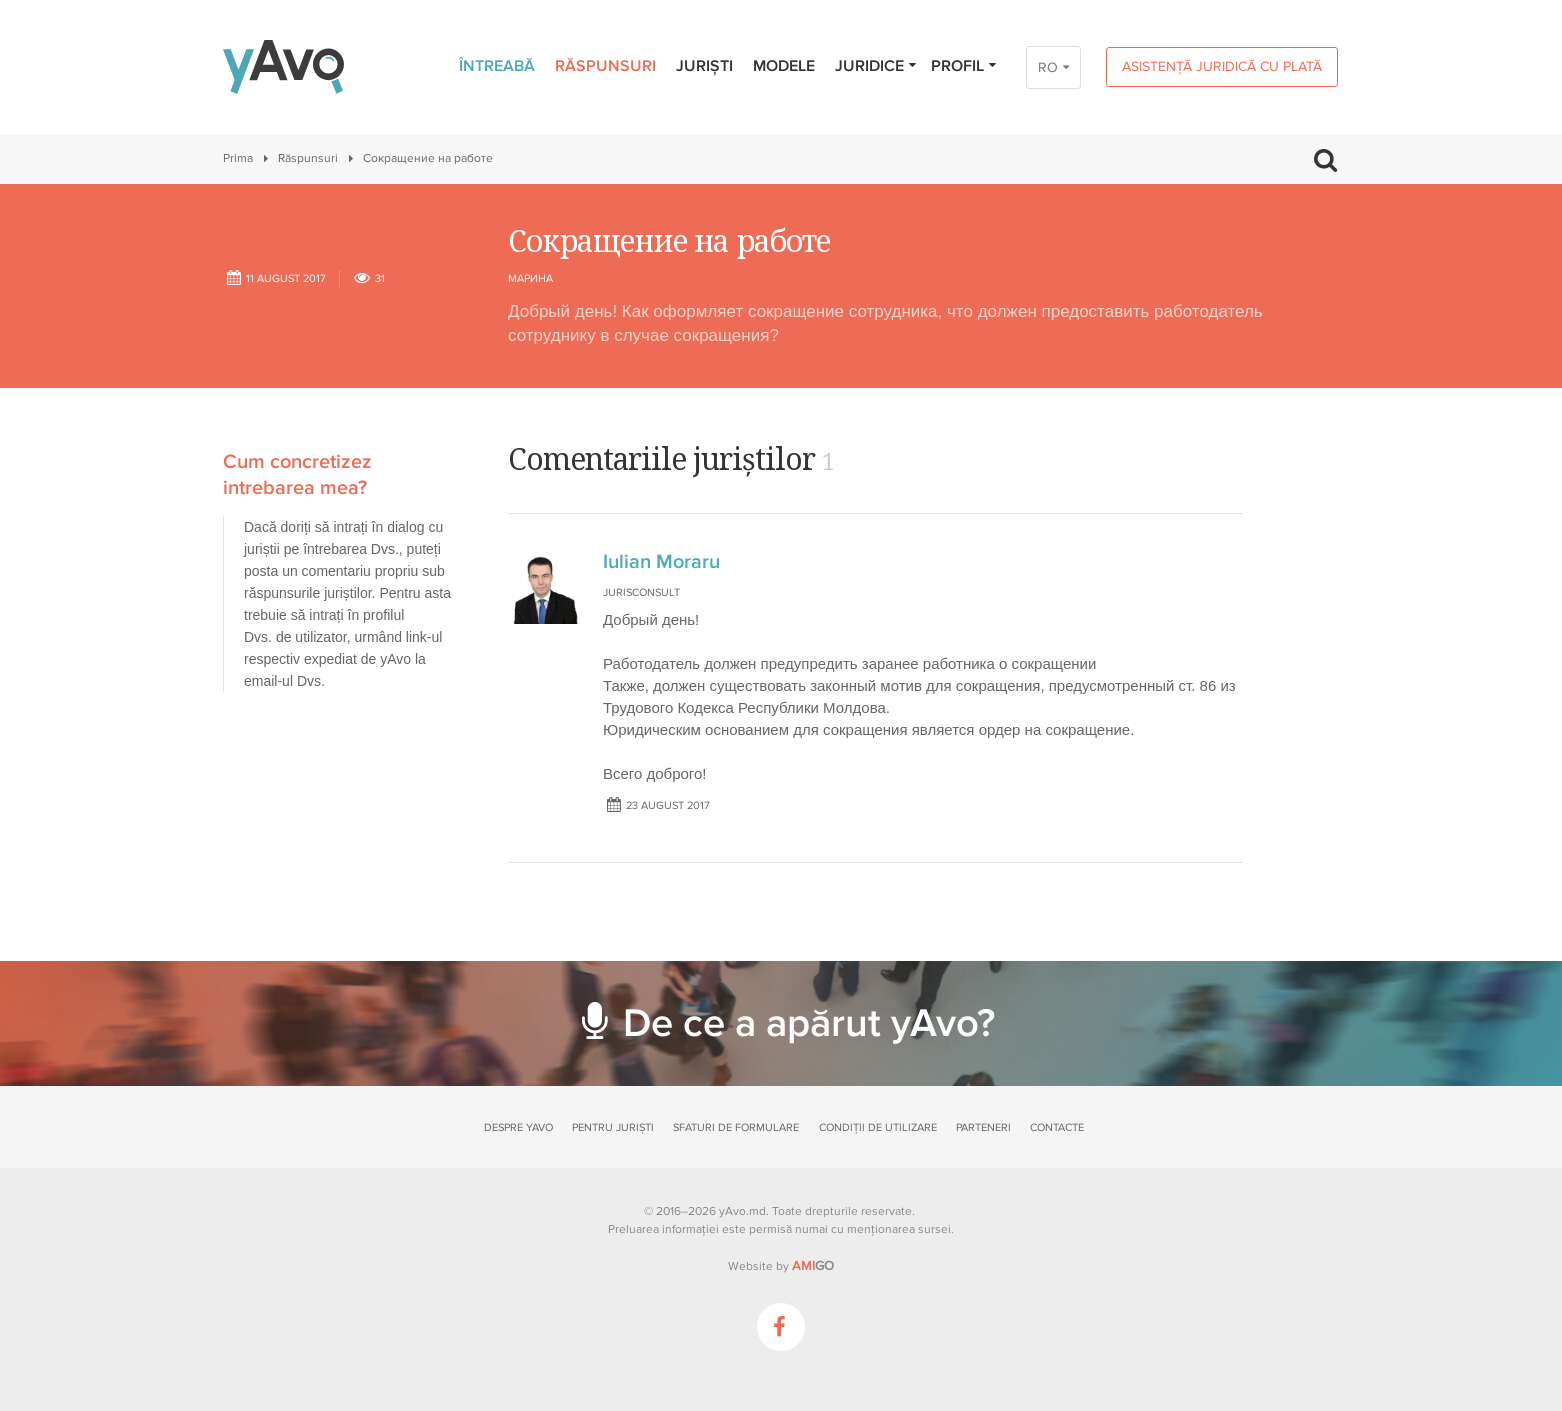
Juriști (704, 66)
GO (813, 1266)
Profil (964, 66)
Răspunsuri (605, 66)
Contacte (1057, 1127)
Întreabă (497, 66)
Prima (238, 158)
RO (1048, 67)
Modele (784, 66)
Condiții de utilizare (878, 1127)
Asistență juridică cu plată (1222, 66)
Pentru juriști (613, 1127)
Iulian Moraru (661, 562)
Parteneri (983, 1127)
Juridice (876, 66)
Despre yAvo (518, 1127)
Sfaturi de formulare (736, 1127)
